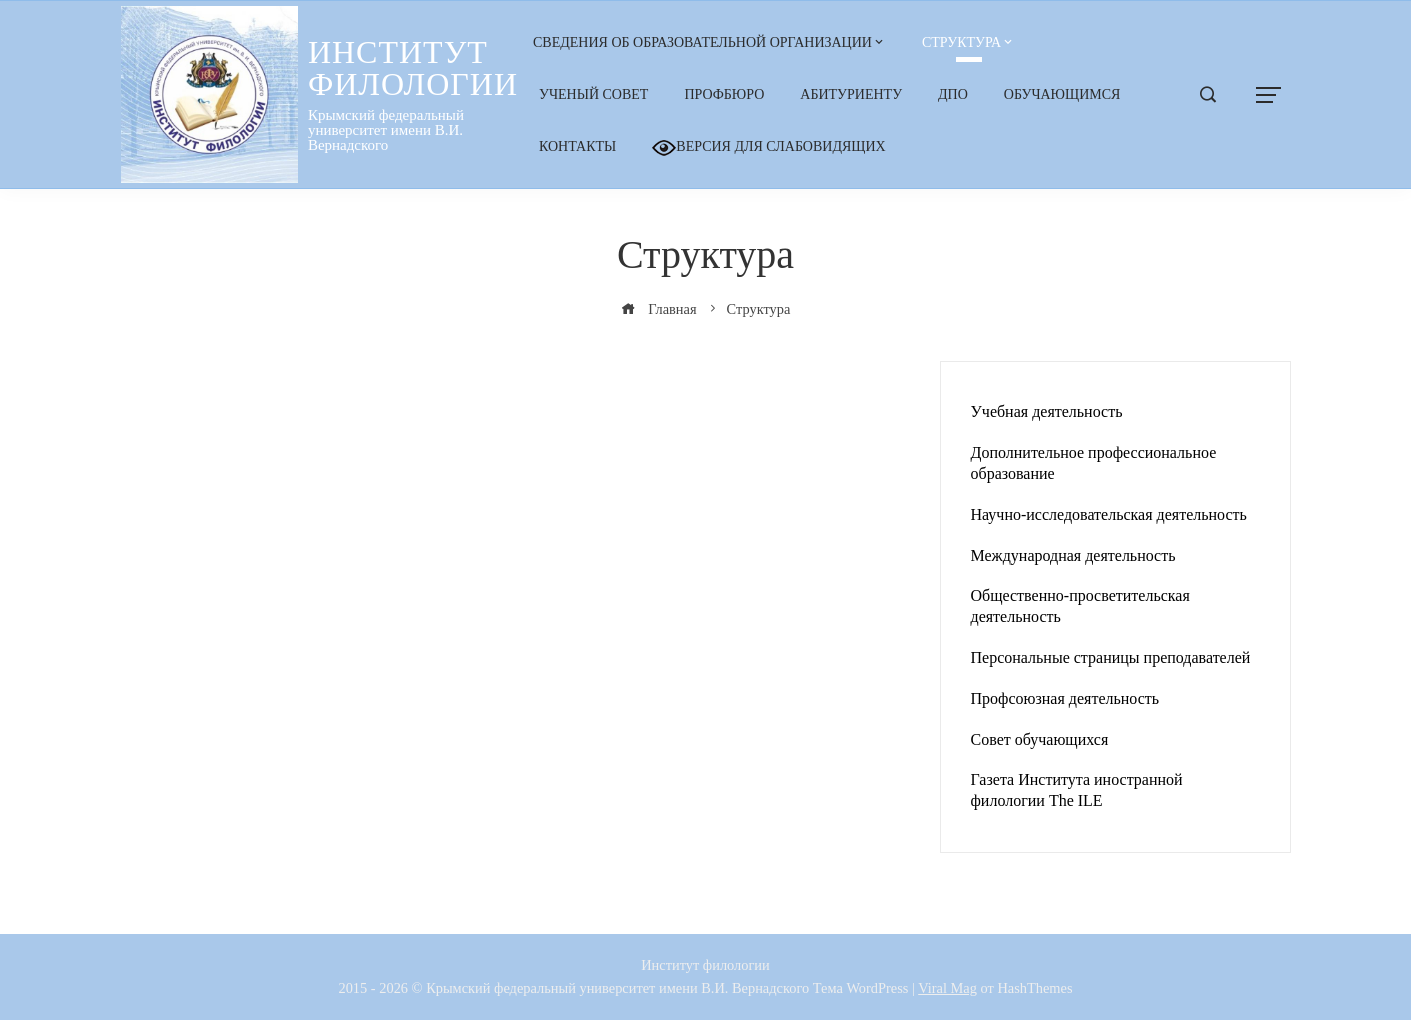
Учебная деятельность (1047, 411)
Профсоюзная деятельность (1065, 698)
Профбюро (724, 94)
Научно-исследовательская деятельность (1109, 514)
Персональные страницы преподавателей (1111, 657)
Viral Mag (947, 988)
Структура (961, 42)
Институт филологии (413, 68)
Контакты (577, 146)
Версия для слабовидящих (768, 148)
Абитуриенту (851, 94)
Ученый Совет (593, 94)
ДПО (953, 94)
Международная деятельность (1073, 555)
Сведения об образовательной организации (702, 42)
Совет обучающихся (1040, 739)
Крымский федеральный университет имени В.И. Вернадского (386, 130)
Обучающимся (1062, 94)
